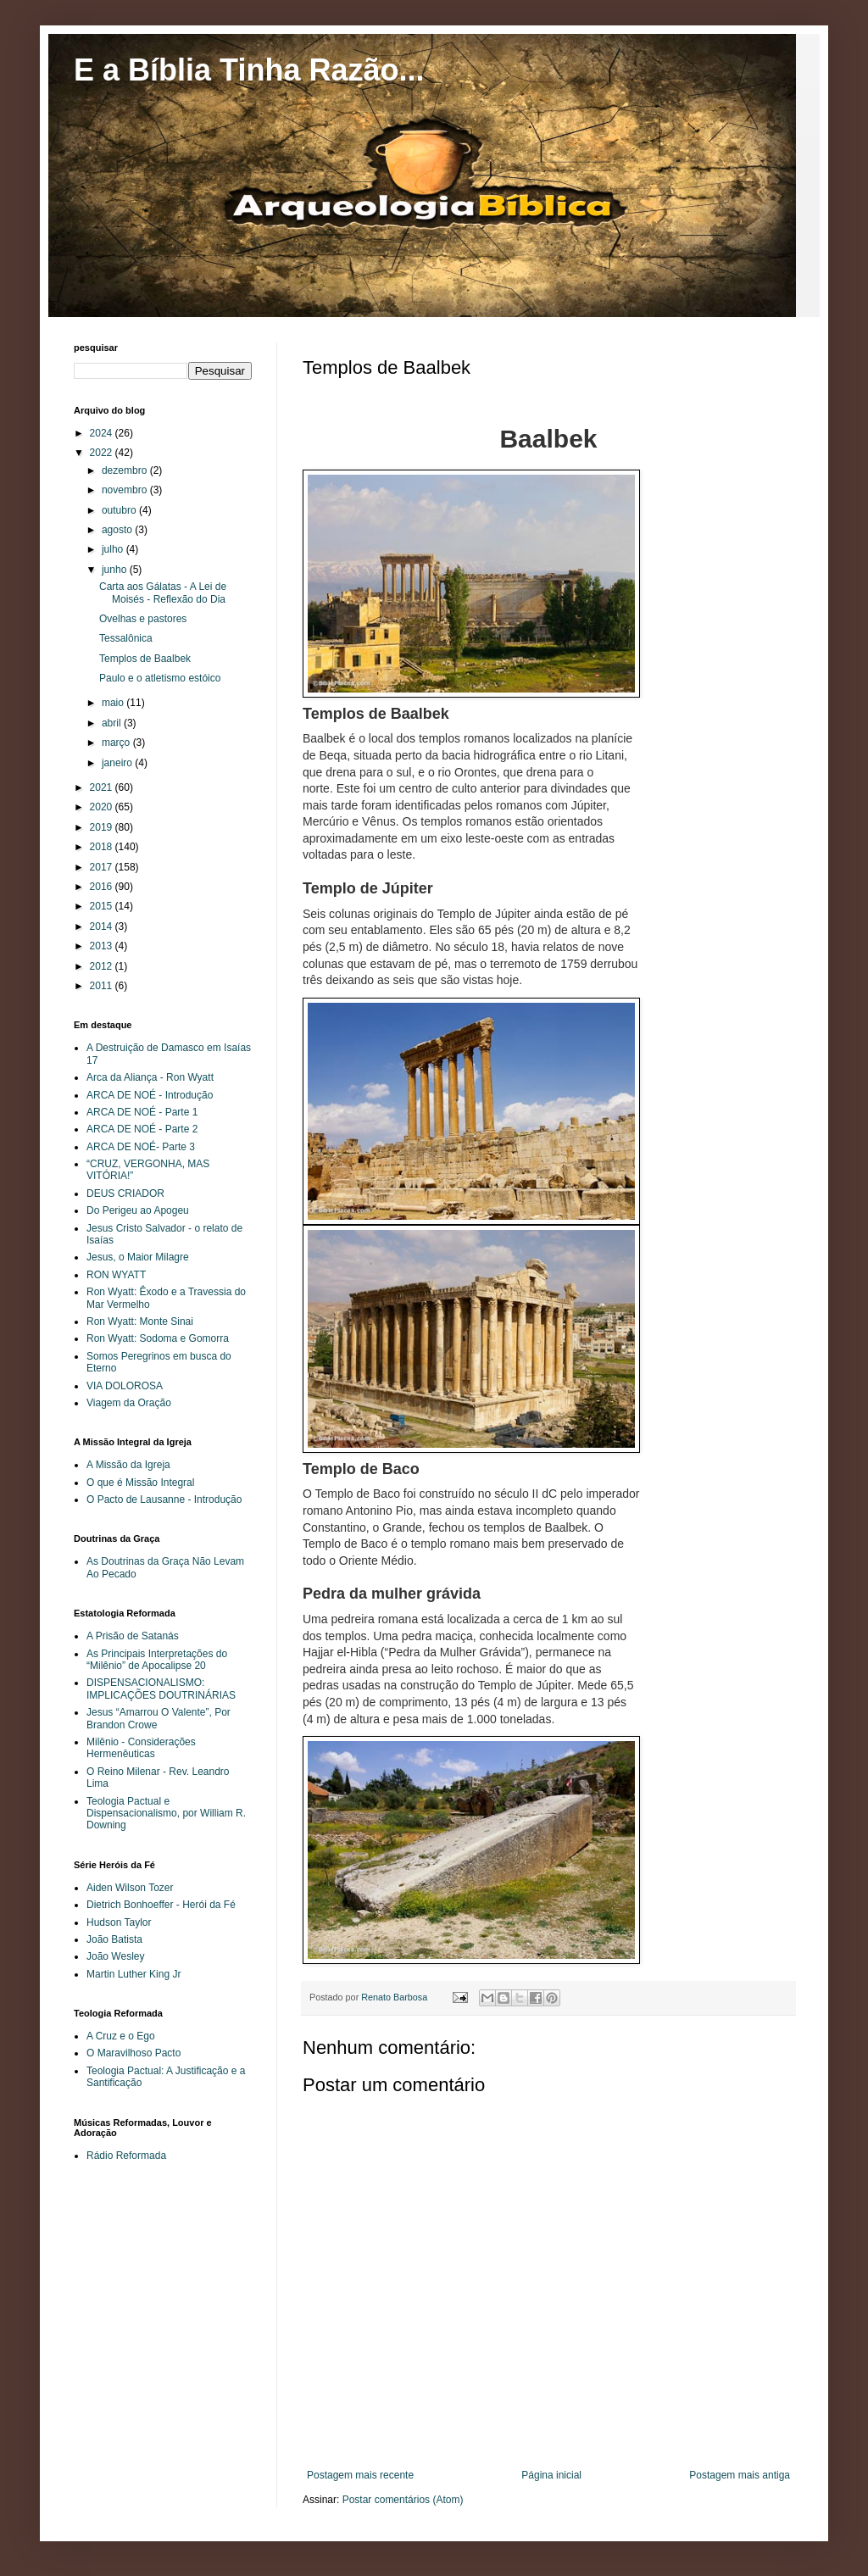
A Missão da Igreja (128, 1465)
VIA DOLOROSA (124, 1386)
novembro (126, 490)
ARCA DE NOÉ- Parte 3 (140, 1147)
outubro (120, 510)
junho (116, 570)
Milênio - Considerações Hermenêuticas (141, 1748)
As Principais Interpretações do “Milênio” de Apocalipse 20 (156, 1660)
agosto (118, 530)
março (117, 742)
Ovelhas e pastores (142, 619)
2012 (102, 966)
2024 (102, 433)
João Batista (114, 1939)
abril (113, 723)
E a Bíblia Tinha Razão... (249, 70)
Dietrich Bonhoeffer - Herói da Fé (161, 1905)
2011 (102, 986)
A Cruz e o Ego (120, 2036)
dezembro (126, 470)
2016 (102, 887)
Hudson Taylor (119, 1922)
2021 (102, 787)
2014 (102, 926)
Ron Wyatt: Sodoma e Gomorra (157, 1338)
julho (114, 549)
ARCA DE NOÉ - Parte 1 (142, 1112)
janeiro (118, 763)
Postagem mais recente (360, 2475)
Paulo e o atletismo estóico (159, 678)
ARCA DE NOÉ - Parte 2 (142, 1129)
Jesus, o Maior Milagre (137, 1257)
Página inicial (551, 2475)
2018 (102, 847)
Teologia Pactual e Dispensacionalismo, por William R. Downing (166, 1813)
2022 (102, 453)
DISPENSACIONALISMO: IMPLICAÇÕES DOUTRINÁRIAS (161, 1688)
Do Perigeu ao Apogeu (137, 1210)
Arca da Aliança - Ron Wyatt (150, 1077)
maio (114, 703)
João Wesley (115, 1956)
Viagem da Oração (128, 1403)
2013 (102, 946)
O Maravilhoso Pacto (133, 2053)
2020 (102, 807)
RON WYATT (116, 1275)
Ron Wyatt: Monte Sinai (139, 1321)
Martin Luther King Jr (133, 1974)
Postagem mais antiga (739, 2475)
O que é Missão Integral (140, 1482)
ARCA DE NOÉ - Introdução (149, 1095)
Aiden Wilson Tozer (130, 1888)
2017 (102, 867)
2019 (102, 827)
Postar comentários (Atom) (403, 2500)
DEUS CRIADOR (125, 1193)
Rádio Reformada (126, 2156)
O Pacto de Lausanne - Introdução (164, 1499)
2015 (102, 906)
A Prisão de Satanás (132, 1636)
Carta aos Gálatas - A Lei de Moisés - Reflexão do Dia (162, 592)
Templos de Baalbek (145, 659)
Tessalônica (126, 638)
